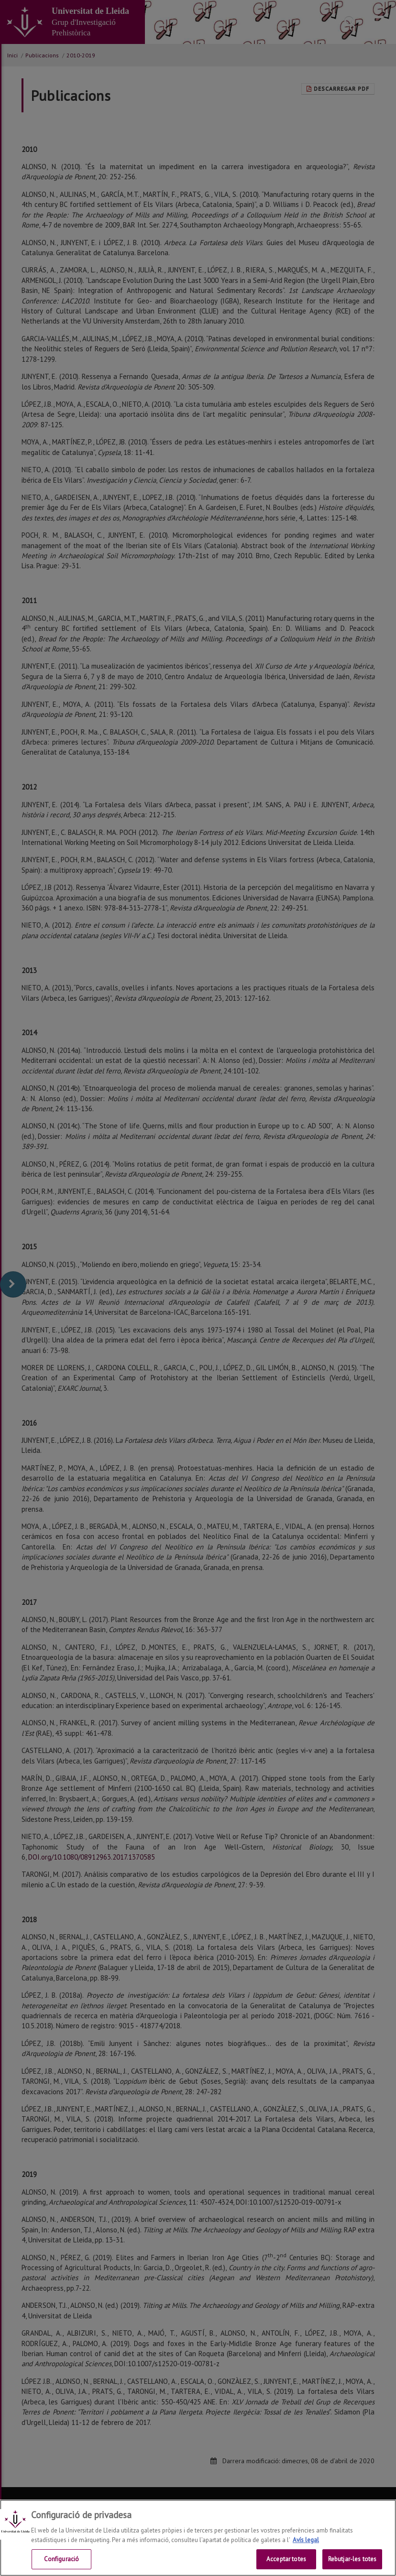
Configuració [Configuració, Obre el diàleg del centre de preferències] (61, 2559)
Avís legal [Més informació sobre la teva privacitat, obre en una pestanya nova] (306, 2540)
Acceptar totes (286, 2559)
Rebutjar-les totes (352, 2559)
